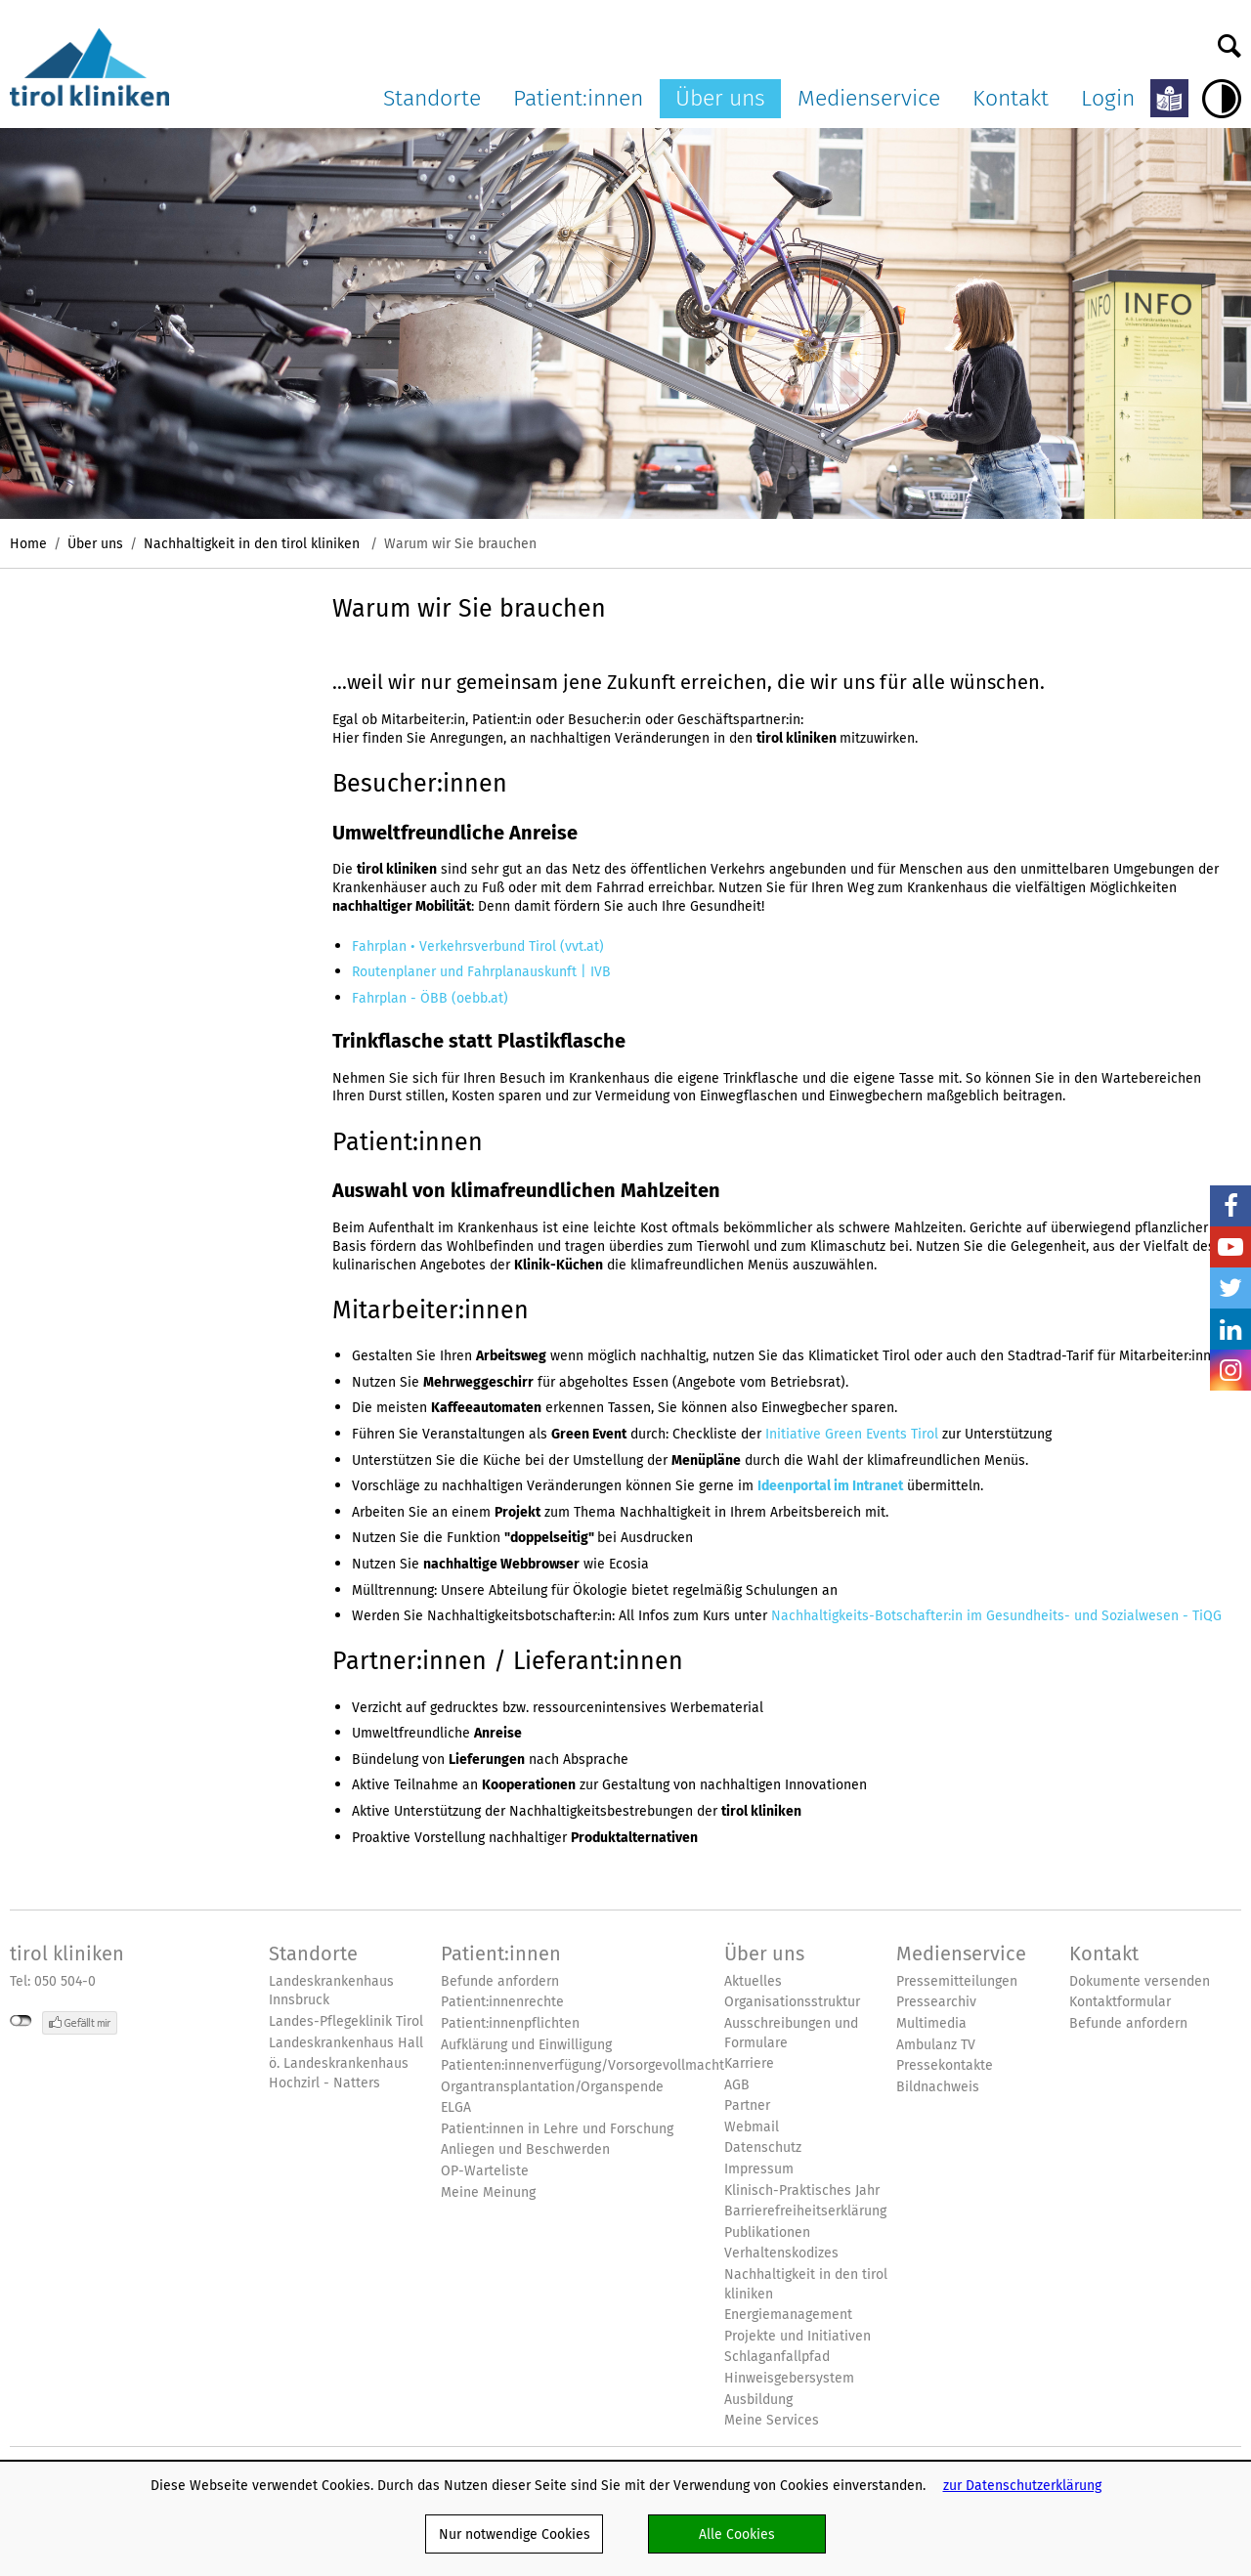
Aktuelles (753, 1981)
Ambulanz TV (935, 2045)
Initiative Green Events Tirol (851, 1433)
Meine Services (771, 2420)
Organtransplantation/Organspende (552, 2087)
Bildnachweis (937, 2087)
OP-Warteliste (485, 2171)
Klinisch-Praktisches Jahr (802, 2190)
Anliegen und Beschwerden (525, 2149)
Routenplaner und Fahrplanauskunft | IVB (481, 971)
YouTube (1230, 1246)
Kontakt (1010, 97)
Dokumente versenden (1139, 1981)
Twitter (1230, 1288)
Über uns (720, 97)
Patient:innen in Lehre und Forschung (557, 2129)
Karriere (749, 2063)
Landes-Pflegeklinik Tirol (346, 2021)
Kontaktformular (1120, 2002)
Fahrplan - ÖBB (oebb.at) (430, 998)
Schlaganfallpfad (777, 2356)
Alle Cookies (737, 2534)
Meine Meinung (488, 2192)
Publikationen (767, 2232)
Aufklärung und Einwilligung (526, 2045)
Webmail (751, 2127)
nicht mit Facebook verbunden (21, 2021)
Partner (747, 2105)
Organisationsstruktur (792, 2002)
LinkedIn (1230, 1329)
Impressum (759, 2169)
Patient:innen (578, 97)
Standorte (432, 97)
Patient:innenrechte (502, 2002)
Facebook (1230, 1205)
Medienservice (869, 97)
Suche (1229, 41)
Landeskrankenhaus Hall (346, 2043)
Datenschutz (762, 2147)
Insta (1230, 1370)
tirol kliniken (67, 1953)
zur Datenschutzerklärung (1022, 2485)
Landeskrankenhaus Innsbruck (331, 1991)
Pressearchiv (936, 2002)
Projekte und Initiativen (797, 2336)
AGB (737, 2085)
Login (1108, 97)
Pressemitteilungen (956, 1981)
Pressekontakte (944, 2065)
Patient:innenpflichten (510, 2023)
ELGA (456, 2107)
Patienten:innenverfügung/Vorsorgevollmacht (582, 2065)
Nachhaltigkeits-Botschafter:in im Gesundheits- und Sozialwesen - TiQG (996, 1615)
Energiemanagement (788, 2314)
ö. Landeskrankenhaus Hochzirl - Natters (339, 2073)
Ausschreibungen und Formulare (791, 2033)
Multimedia (931, 2023)
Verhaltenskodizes (781, 2253)
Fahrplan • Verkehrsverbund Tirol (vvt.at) (478, 946)
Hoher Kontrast (1221, 98)
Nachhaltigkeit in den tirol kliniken (254, 543)
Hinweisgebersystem (789, 2378)
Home (28, 543)
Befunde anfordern (500, 1981)
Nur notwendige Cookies (514, 2534)
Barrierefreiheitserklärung (805, 2211)
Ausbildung (758, 2399)
